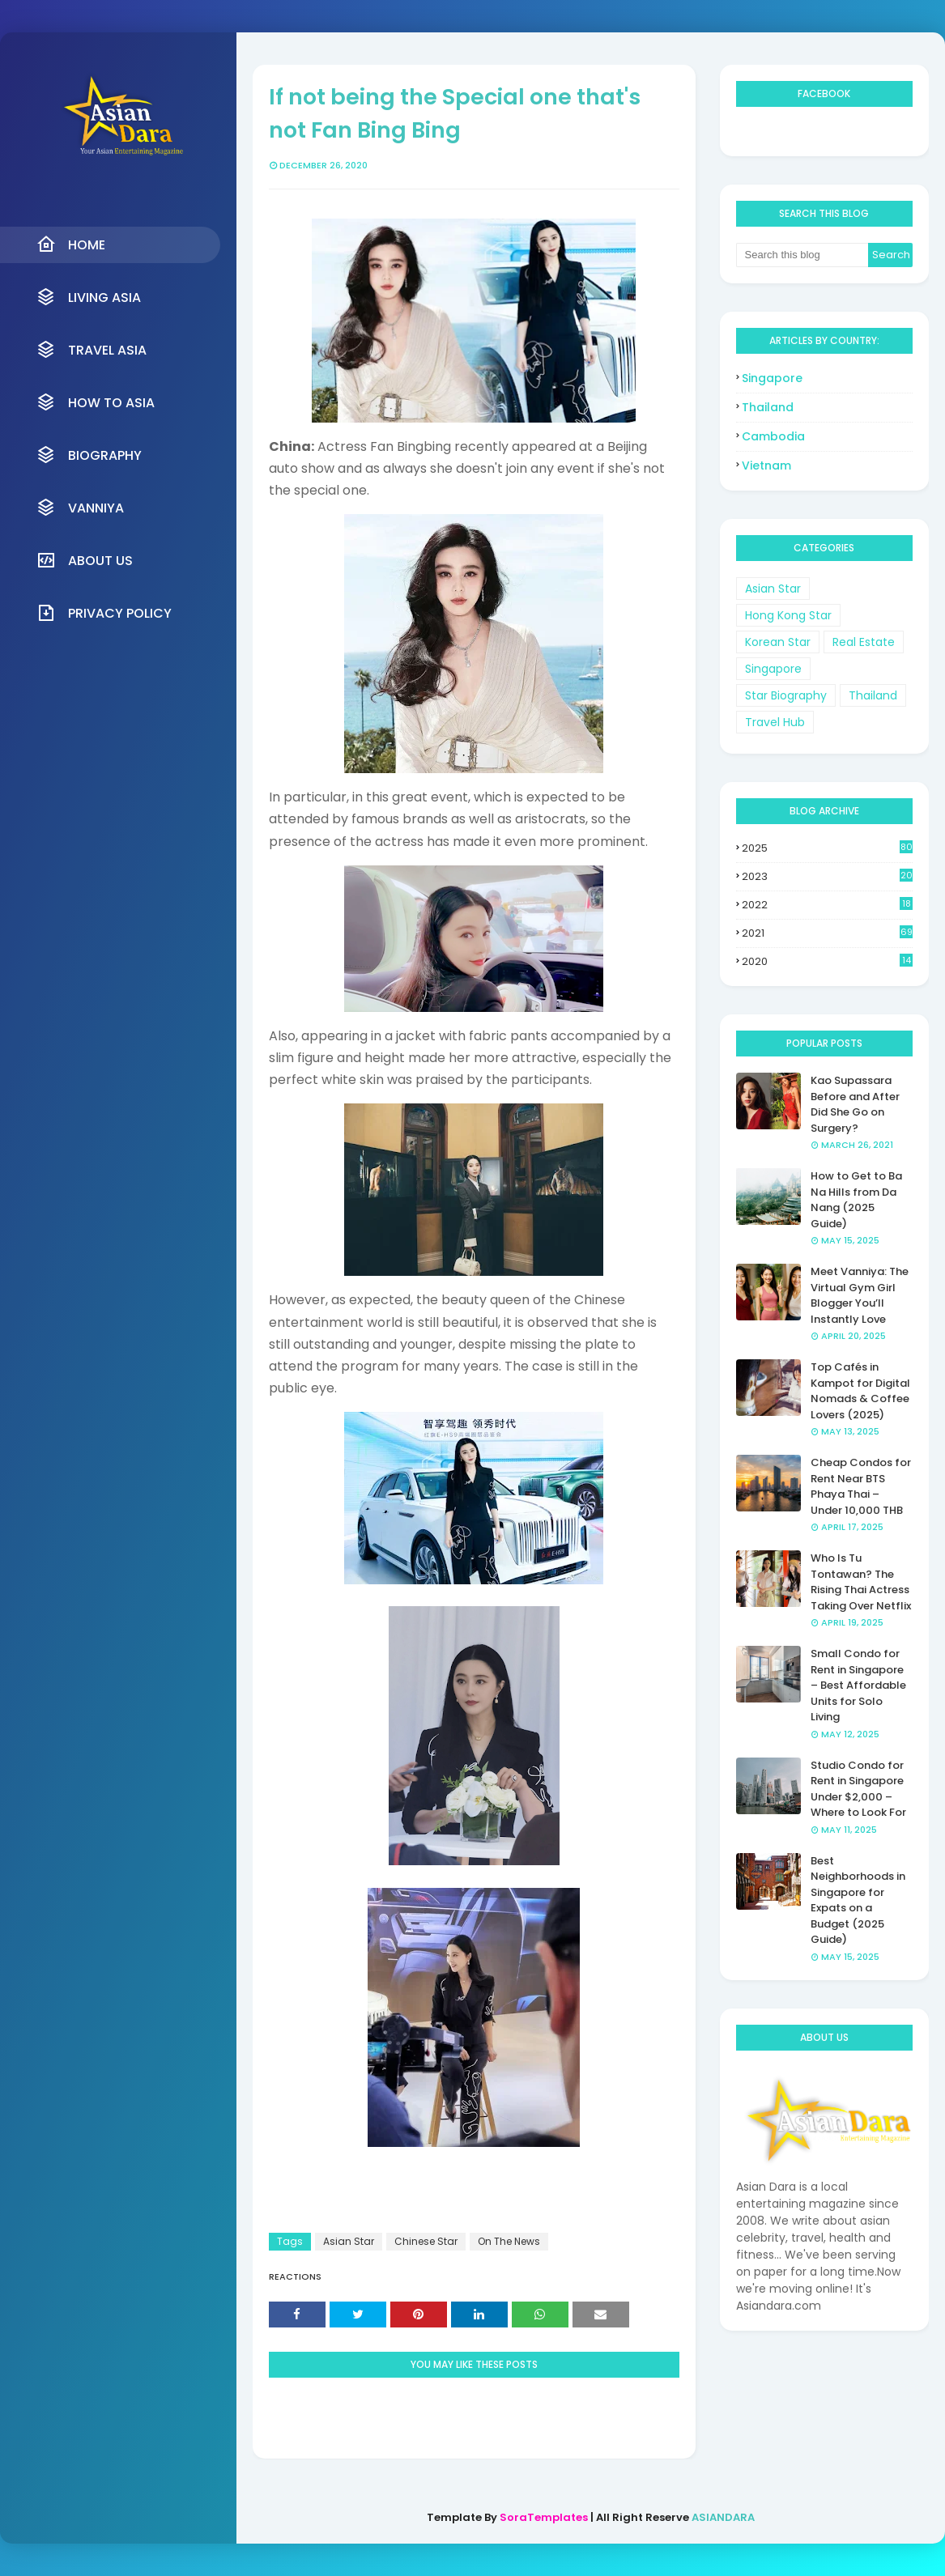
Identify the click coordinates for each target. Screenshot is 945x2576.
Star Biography (786, 695)
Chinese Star (426, 2241)
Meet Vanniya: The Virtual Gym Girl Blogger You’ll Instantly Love (860, 1295)
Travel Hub (775, 722)
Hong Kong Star (788, 615)
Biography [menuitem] (89, 455)
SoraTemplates (544, 2517)
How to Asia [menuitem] (95, 402)
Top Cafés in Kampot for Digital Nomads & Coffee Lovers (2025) (860, 1390)
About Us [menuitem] (84, 560)
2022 (827, 904)
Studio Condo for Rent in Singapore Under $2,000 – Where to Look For (858, 1789)
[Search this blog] (802, 255)
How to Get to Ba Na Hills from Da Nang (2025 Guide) (856, 1199)
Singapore (772, 378)
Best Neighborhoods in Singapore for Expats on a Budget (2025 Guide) (858, 1900)
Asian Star (348, 2241)
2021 (827, 933)
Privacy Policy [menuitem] (104, 613)
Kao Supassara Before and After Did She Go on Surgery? (855, 1104)
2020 (827, 961)
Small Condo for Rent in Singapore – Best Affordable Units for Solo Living (858, 1685)
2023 (827, 876)
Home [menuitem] (70, 244)
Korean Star (778, 642)
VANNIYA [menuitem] (80, 507)
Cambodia (773, 436)
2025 (827, 848)
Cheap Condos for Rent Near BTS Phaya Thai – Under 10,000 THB (861, 1486)
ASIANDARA (723, 2517)
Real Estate (863, 642)
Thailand (768, 407)
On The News (509, 2241)
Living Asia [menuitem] (88, 297)
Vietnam (766, 465)
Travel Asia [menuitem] (91, 349)
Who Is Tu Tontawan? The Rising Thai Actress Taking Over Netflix (861, 1581)
